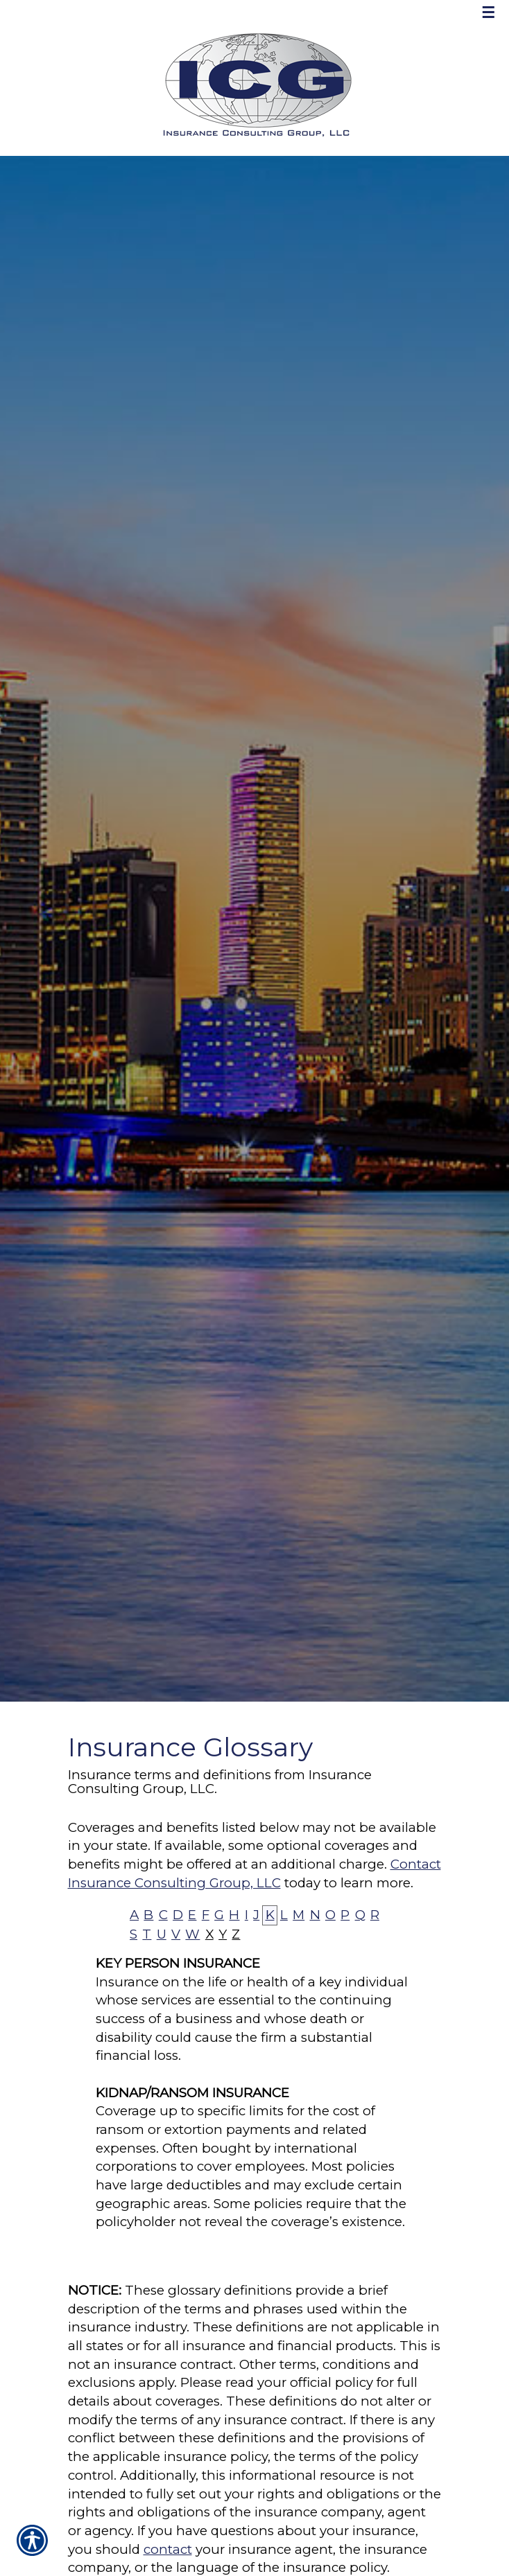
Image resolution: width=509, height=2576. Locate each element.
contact (168, 2549)
